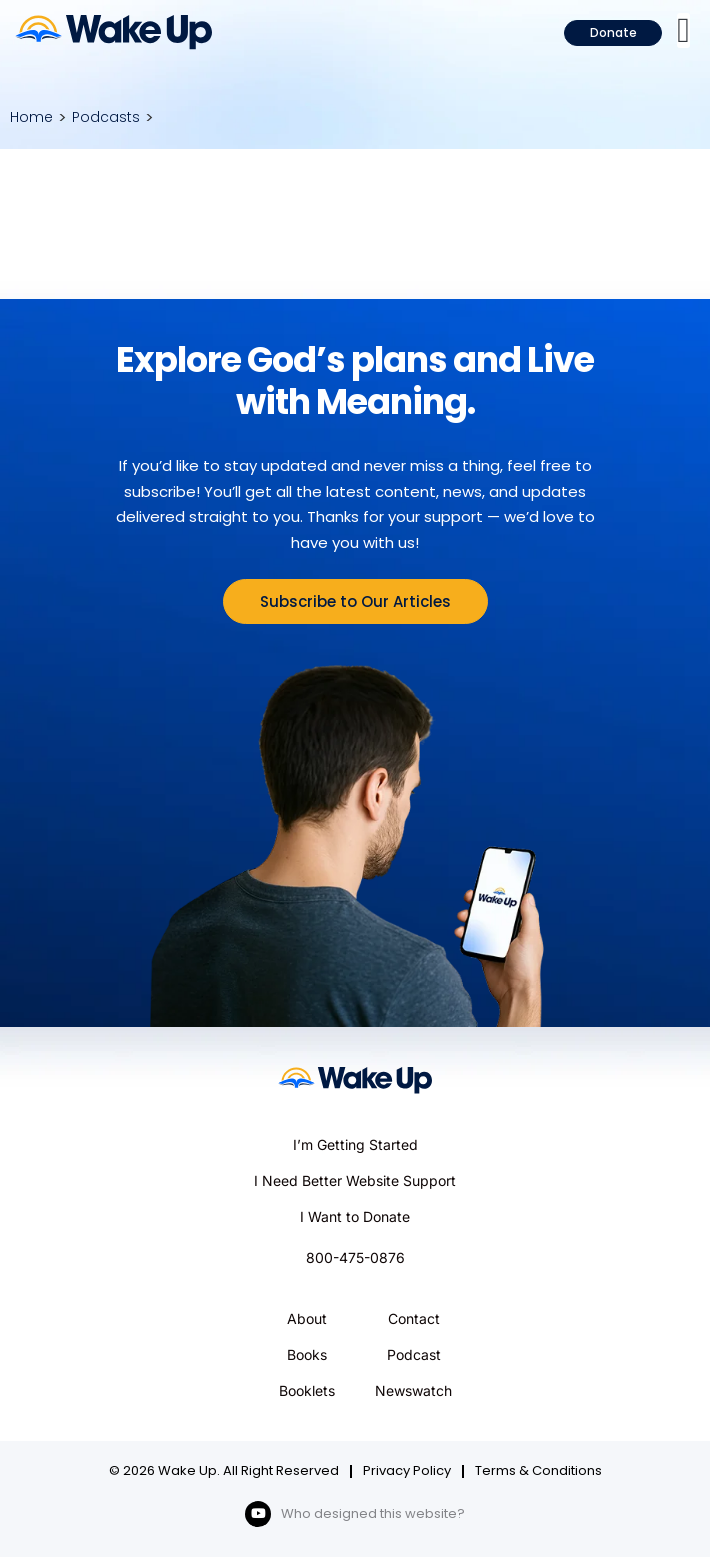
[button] (683, 30)
